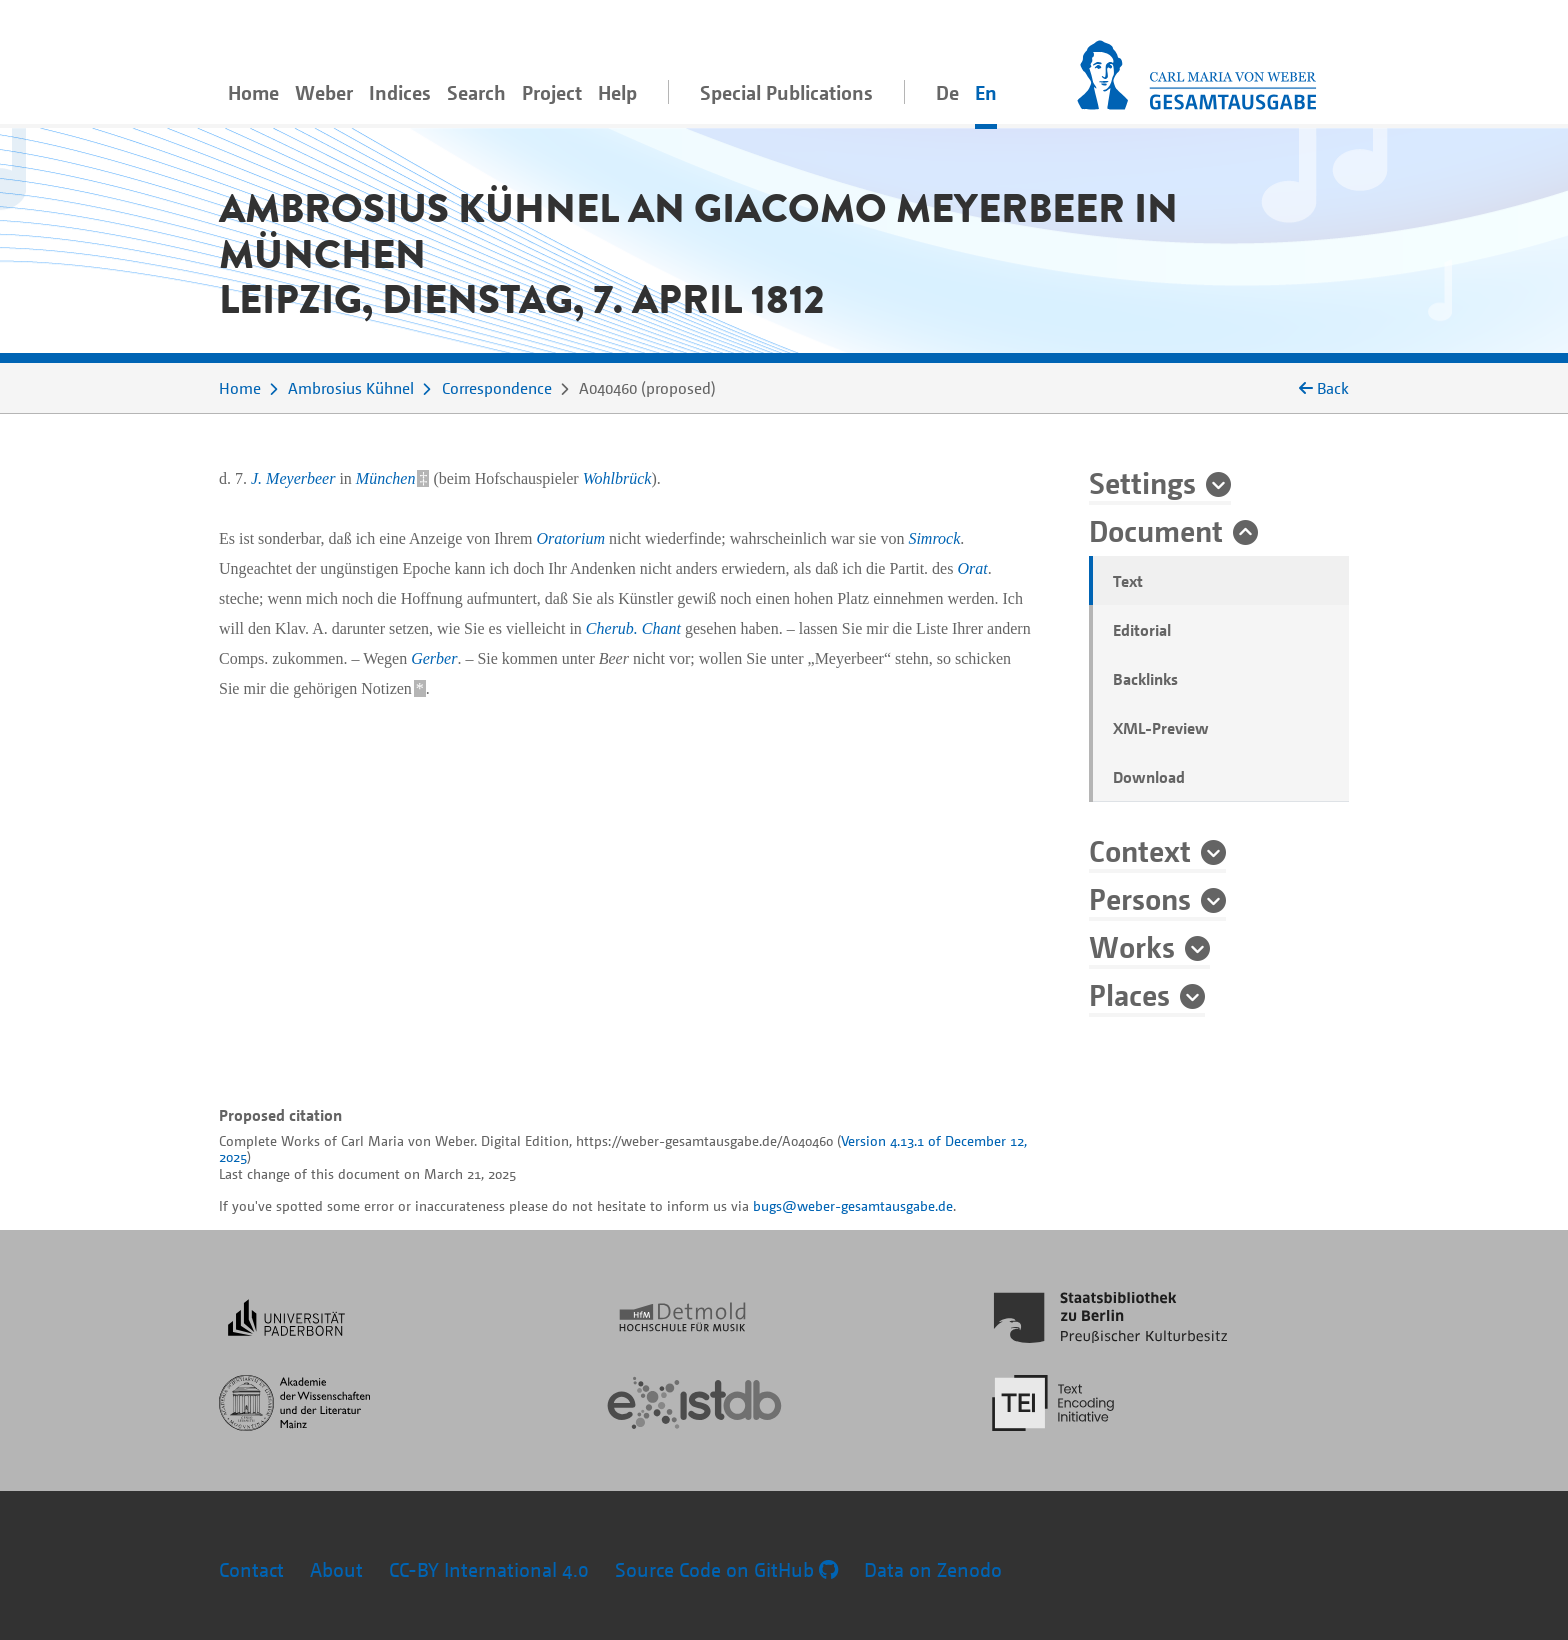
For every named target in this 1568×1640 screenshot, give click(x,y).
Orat (972, 568)
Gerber (434, 658)
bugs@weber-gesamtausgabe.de (853, 1205)
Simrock (934, 538)
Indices (400, 92)
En (986, 92)
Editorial (1142, 630)
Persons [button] (1140, 898)
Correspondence (497, 388)
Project (552, 92)
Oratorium (570, 538)
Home (253, 92)
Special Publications (786, 92)
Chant (661, 628)
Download (1149, 777)
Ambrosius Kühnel (351, 388)
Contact (251, 1569)
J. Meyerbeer (293, 478)
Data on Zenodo (933, 1569)
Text (1128, 581)
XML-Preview (1161, 728)
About (336, 1569)
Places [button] (1129, 994)
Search (476, 92)
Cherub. (612, 628)
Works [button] (1132, 946)
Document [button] (1156, 530)
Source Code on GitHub (726, 1569)
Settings (1142, 482)
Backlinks (1145, 679)
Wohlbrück (617, 478)
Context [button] (1140, 850)
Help (617, 92)
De (947, 92)
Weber (324, 92)
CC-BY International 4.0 (489, 1569)
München (386, 478)
